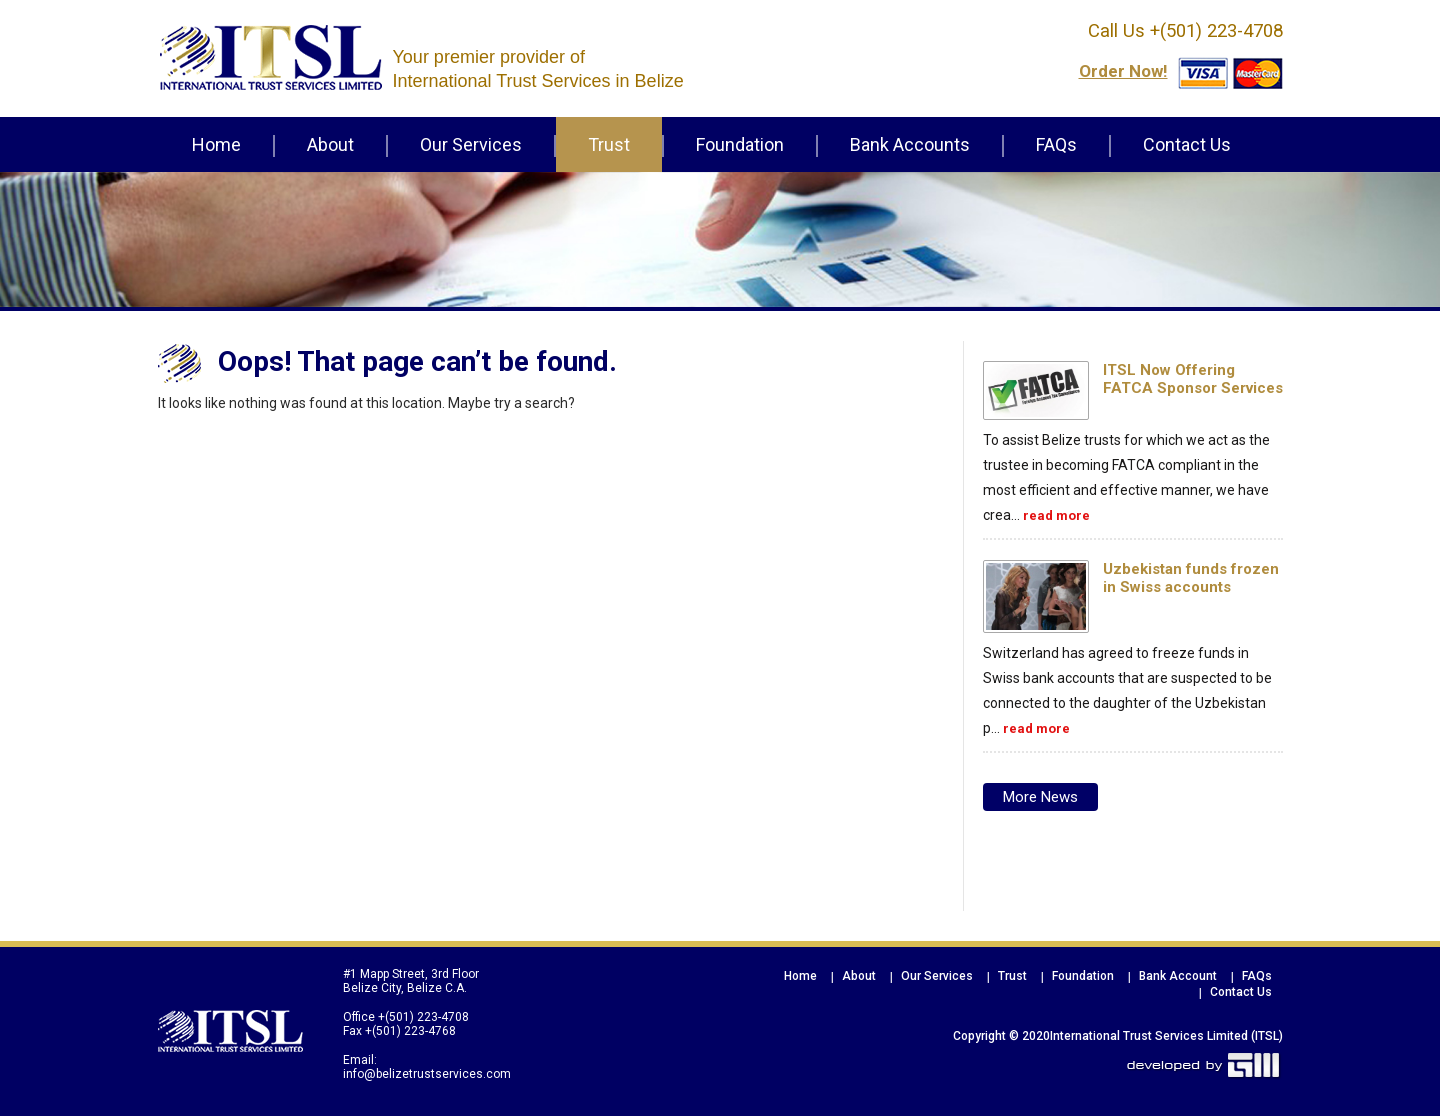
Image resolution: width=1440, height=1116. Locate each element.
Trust (609, 144)
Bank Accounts (910, 144)
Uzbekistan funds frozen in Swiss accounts (1191, 578)
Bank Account (1178, 976)
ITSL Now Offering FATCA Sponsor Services (1193, 379)
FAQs (1056, 144)
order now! (1123, 71)
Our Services (471, 144)
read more (1056, 515)
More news (1040, 797)
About (330, 144)
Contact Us (1187, 144)
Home (216, 144)
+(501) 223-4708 (1214, 31)
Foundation (740, 144)
